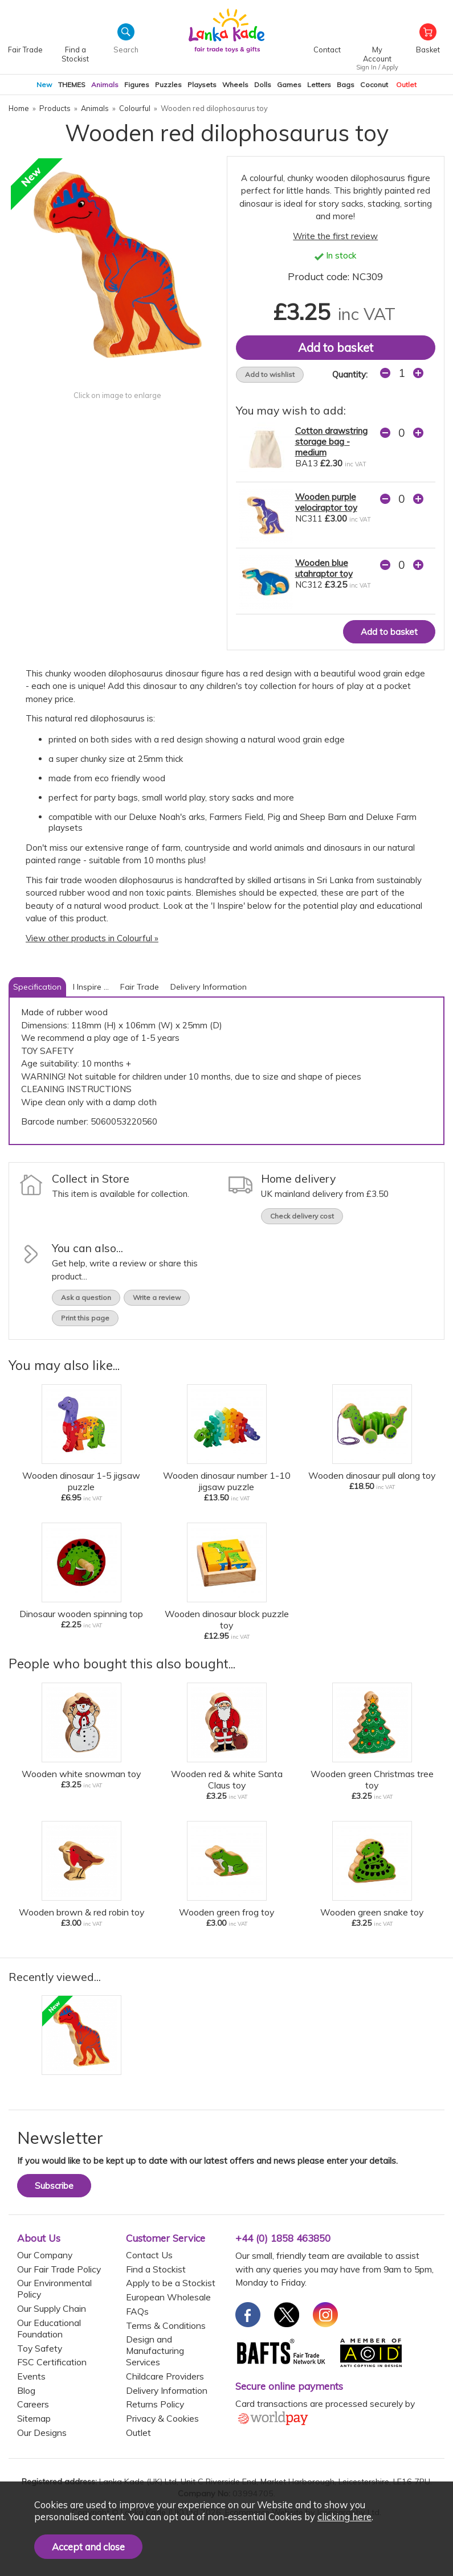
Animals (105, 84)
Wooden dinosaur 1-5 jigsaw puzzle (81, 1481)
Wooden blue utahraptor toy (324, 568)
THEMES (71, 84)
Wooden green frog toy (226, 1912)
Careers (33, 2404)
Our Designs (42, 2432)
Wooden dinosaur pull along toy (371, 1475)
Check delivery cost (302, 1216)
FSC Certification (52, 2362)
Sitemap (34, 2418)
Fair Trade (139, 987)
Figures (136, 84)
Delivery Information (208, 987)
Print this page (85, 1318)
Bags (345, 84)
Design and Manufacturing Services (155, 2350)
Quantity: (350, 374)
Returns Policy (155, 2404)
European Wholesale (168, 2297)
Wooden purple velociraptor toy (326, 502)
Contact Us (149, 2255)
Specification (37, 987)
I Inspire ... (91, 987)
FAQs (137, 2311)
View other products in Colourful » (92, 938)
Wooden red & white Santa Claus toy (227, 1779)
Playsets (202, 84)
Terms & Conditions (166, 2325)
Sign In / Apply (377, 67)
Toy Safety (39, 2348)
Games (289, 84)
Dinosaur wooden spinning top (81, 1613)
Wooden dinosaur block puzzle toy (227, 1619)
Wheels (235, 84)
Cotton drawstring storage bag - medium (331, 441)
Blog (26, 2390)
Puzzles (168, 84)
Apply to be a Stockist (170, 2282)
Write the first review (335, 236)
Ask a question (86, 1297)
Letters (319, 84)
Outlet (406, 84)
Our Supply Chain (51, 2308)
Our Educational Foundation (49, 2328)
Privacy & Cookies (162, 2418)
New (44, 84)
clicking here (344, 2516)
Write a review (157, 1297)
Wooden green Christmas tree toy (372, 1779)
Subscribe (54, 2185)
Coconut (374, 84)
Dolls (262, 84)
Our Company (44, 2255)
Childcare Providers (165, 2376)
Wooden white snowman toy (81, 1773)
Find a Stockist (156, 2269)
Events (31, 2376)
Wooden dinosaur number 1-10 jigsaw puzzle (227, 1481)
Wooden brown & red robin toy (81, 1912)
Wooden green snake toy (371, 1912)
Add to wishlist (270, 374)
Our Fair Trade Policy (59, 2269)
